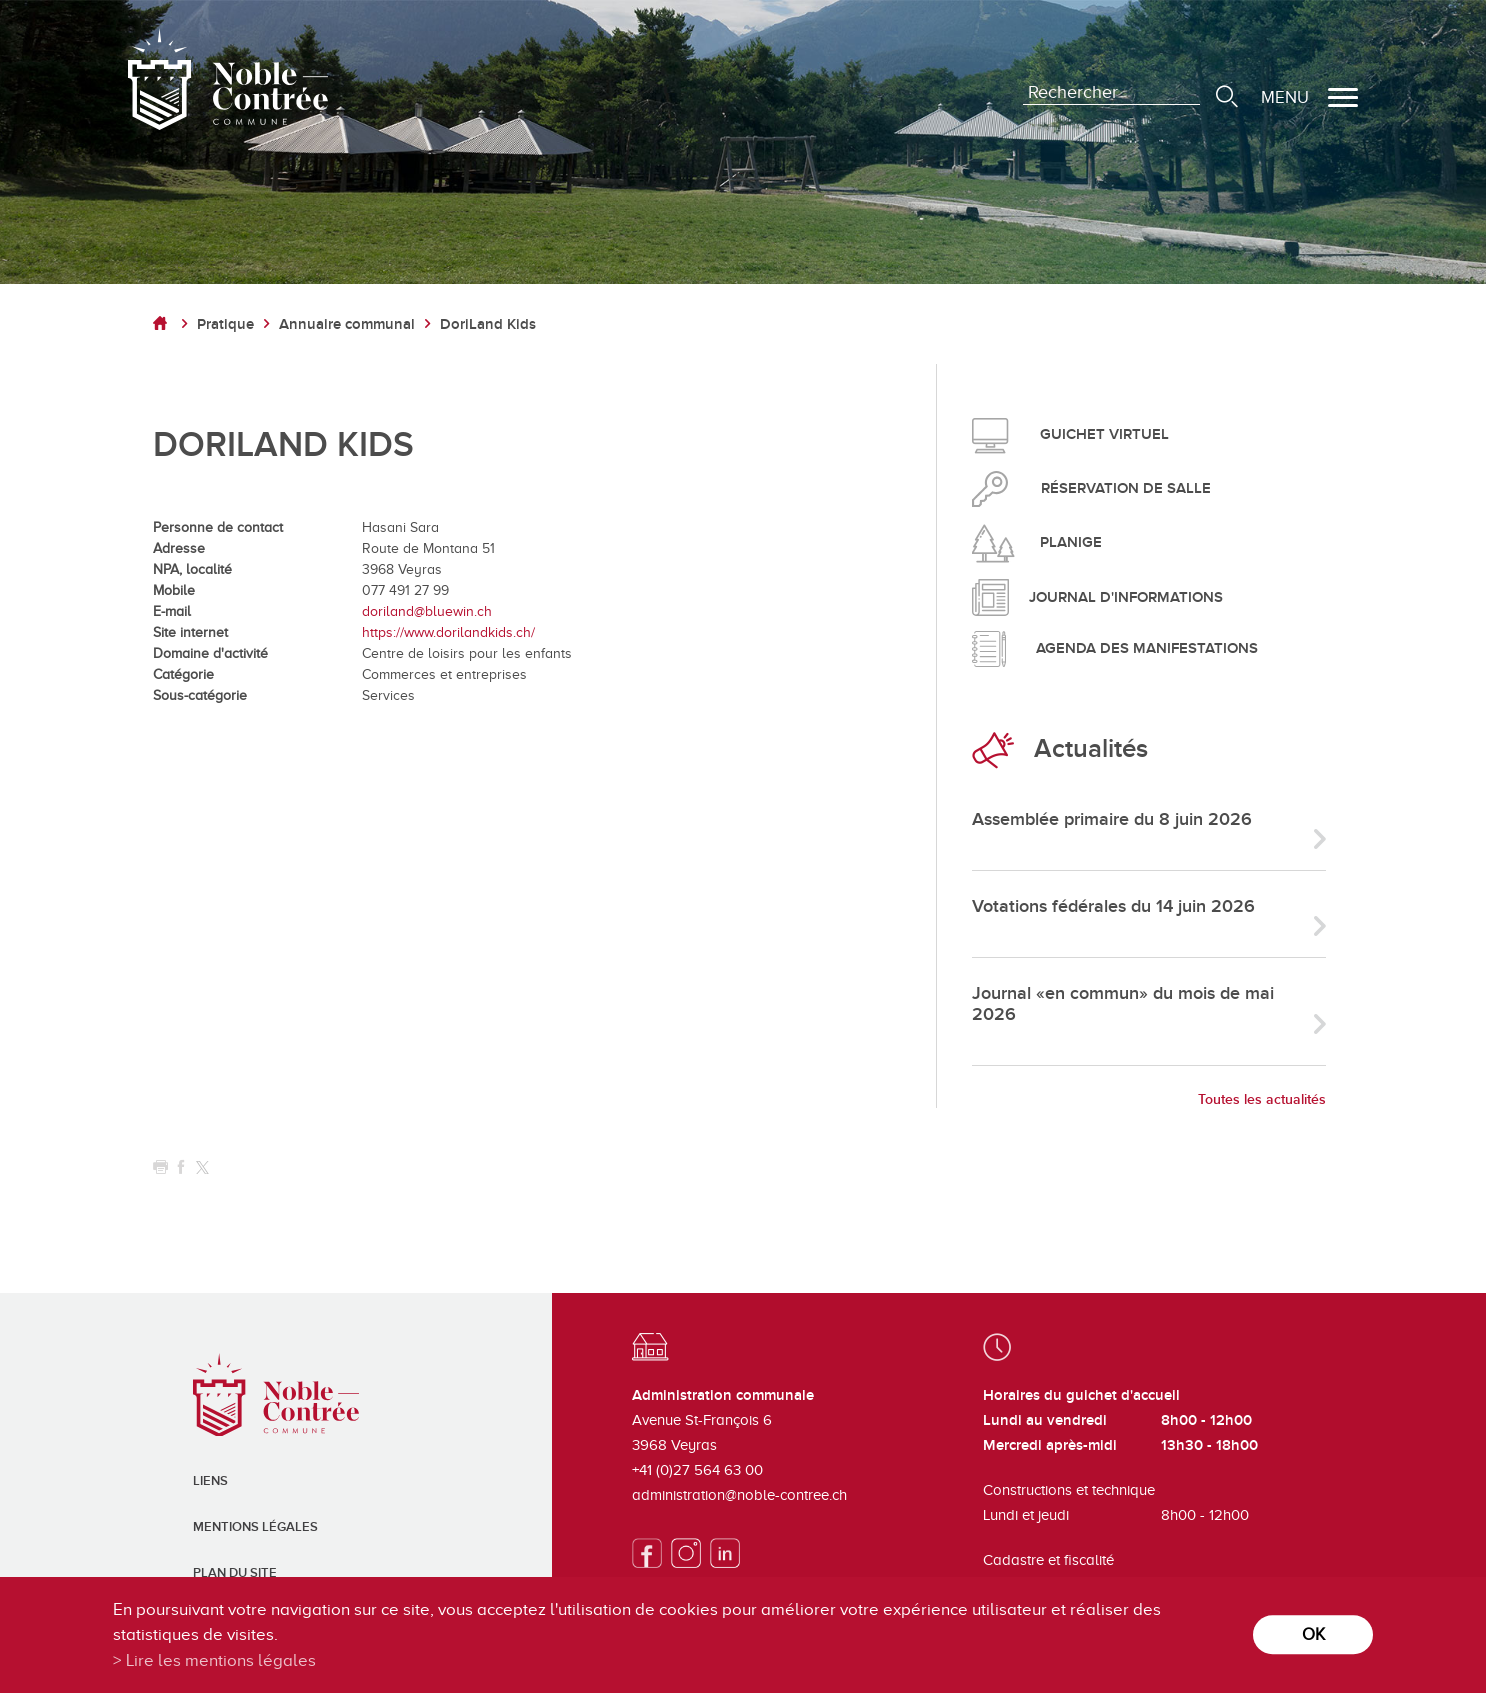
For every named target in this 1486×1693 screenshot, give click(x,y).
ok (1313, 1634)
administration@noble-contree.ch (739, 1495)
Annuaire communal (347, 324)
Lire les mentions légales (221, 1660)
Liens (210, 1481)
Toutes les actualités (1262, 1099)
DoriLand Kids (488, 324)
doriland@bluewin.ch (427, 611)
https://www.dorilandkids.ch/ (448, 632)
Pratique (225, 324)
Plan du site (235, 1573)
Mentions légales (255, 1527)
